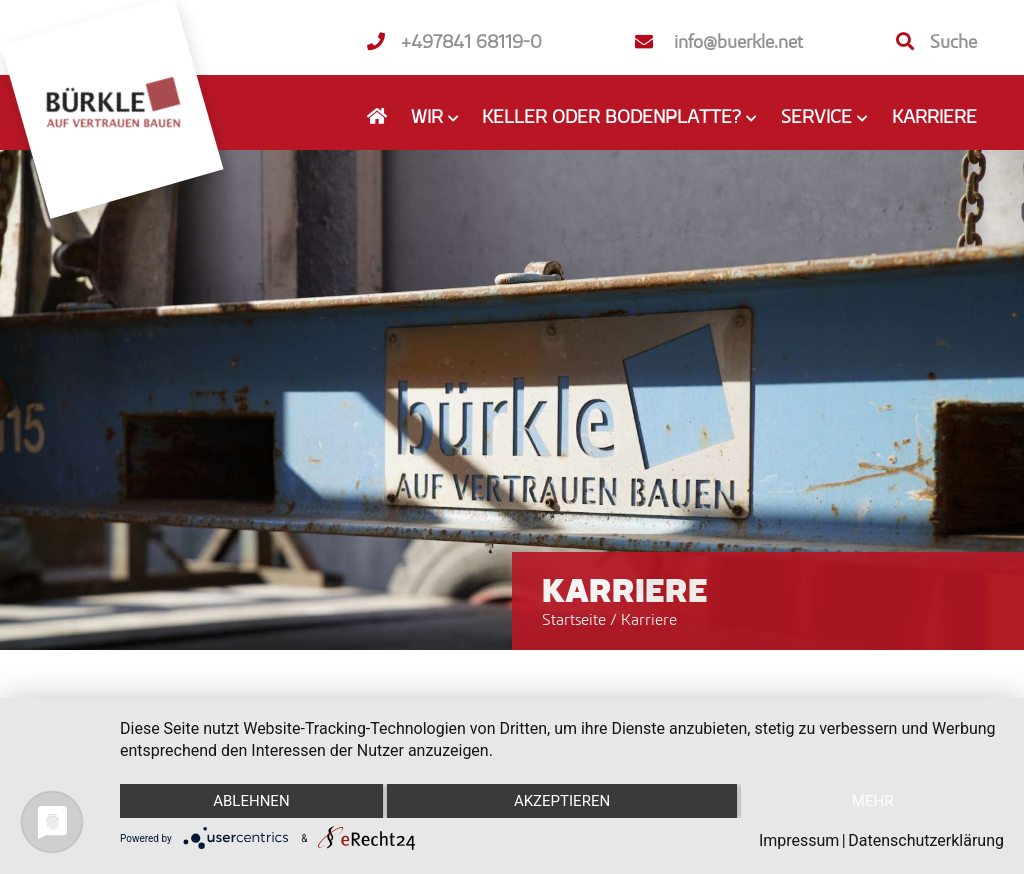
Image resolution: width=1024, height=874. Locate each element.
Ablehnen (251, 801)
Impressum (799, 840)
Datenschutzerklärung (926, 840)
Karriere (934, 116)
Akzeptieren (562, 801)
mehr (873, 801)
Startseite (574, 619)
